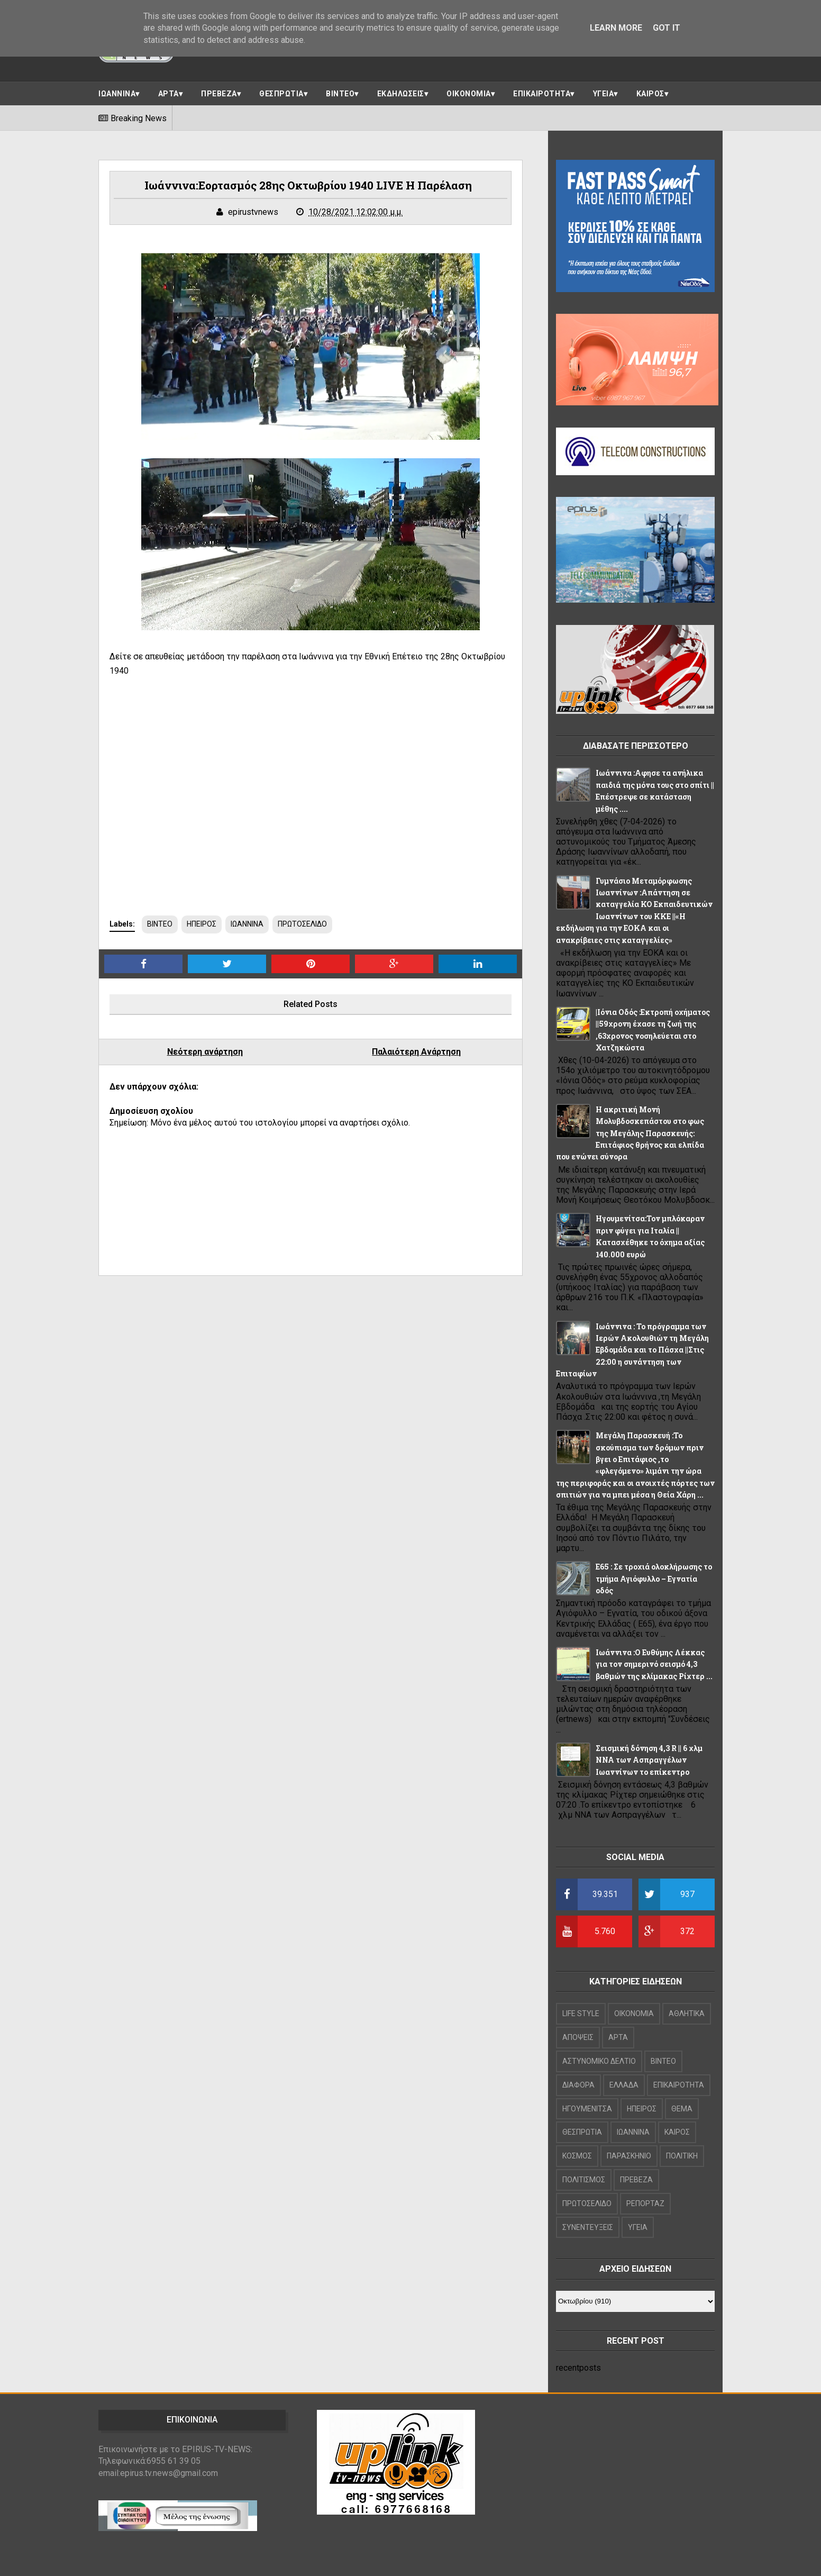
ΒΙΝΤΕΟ (340, 93)
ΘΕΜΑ (681, 2109)
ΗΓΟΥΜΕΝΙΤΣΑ (587, 2109)
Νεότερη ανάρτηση (205, 1052)
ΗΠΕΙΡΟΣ (201, 924)
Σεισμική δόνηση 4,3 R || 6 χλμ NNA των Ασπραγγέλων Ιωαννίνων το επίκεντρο (649, 1760)
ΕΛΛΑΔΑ (623, 2085)
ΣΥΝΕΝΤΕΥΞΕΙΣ (587, 2227)
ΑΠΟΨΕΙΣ (578, 2037)
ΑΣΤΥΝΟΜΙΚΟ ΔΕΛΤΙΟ (599, 2061)
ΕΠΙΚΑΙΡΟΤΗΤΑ (541, 93)
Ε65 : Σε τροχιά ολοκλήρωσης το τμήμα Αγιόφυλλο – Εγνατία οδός (654, 1578)
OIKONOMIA (634, 2013)
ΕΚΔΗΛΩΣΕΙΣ (400, 93)
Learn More (616, 28)
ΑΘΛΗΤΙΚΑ (687, 2013)
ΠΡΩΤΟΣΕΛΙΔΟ (302, 924)
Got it (666, 28)
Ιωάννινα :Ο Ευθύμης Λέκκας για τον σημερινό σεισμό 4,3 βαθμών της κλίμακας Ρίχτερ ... (654, 1664)
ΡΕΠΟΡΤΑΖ (645, 2203)
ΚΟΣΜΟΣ (577, 2156)
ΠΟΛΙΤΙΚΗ (682, 2156)
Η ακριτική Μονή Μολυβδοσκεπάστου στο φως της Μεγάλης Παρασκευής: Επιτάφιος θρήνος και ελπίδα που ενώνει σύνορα (630, 1133)
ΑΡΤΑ (168, 93)
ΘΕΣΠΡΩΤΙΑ (281, 93)
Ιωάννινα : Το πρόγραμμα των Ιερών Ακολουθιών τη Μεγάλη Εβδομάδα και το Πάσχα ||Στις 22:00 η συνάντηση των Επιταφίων (632, 1350)
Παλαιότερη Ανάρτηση (416, 1052)
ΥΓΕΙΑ (603, 93)
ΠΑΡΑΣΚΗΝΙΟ (629, 2156)
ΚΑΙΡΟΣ (650, 93)
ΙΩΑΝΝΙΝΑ (116, 93)
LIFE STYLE (580, 2013)
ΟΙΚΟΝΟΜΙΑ (468, 93)
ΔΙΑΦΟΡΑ (578, 2085)
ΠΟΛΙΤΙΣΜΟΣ (583, 2179)
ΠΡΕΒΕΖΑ (219, 93)
